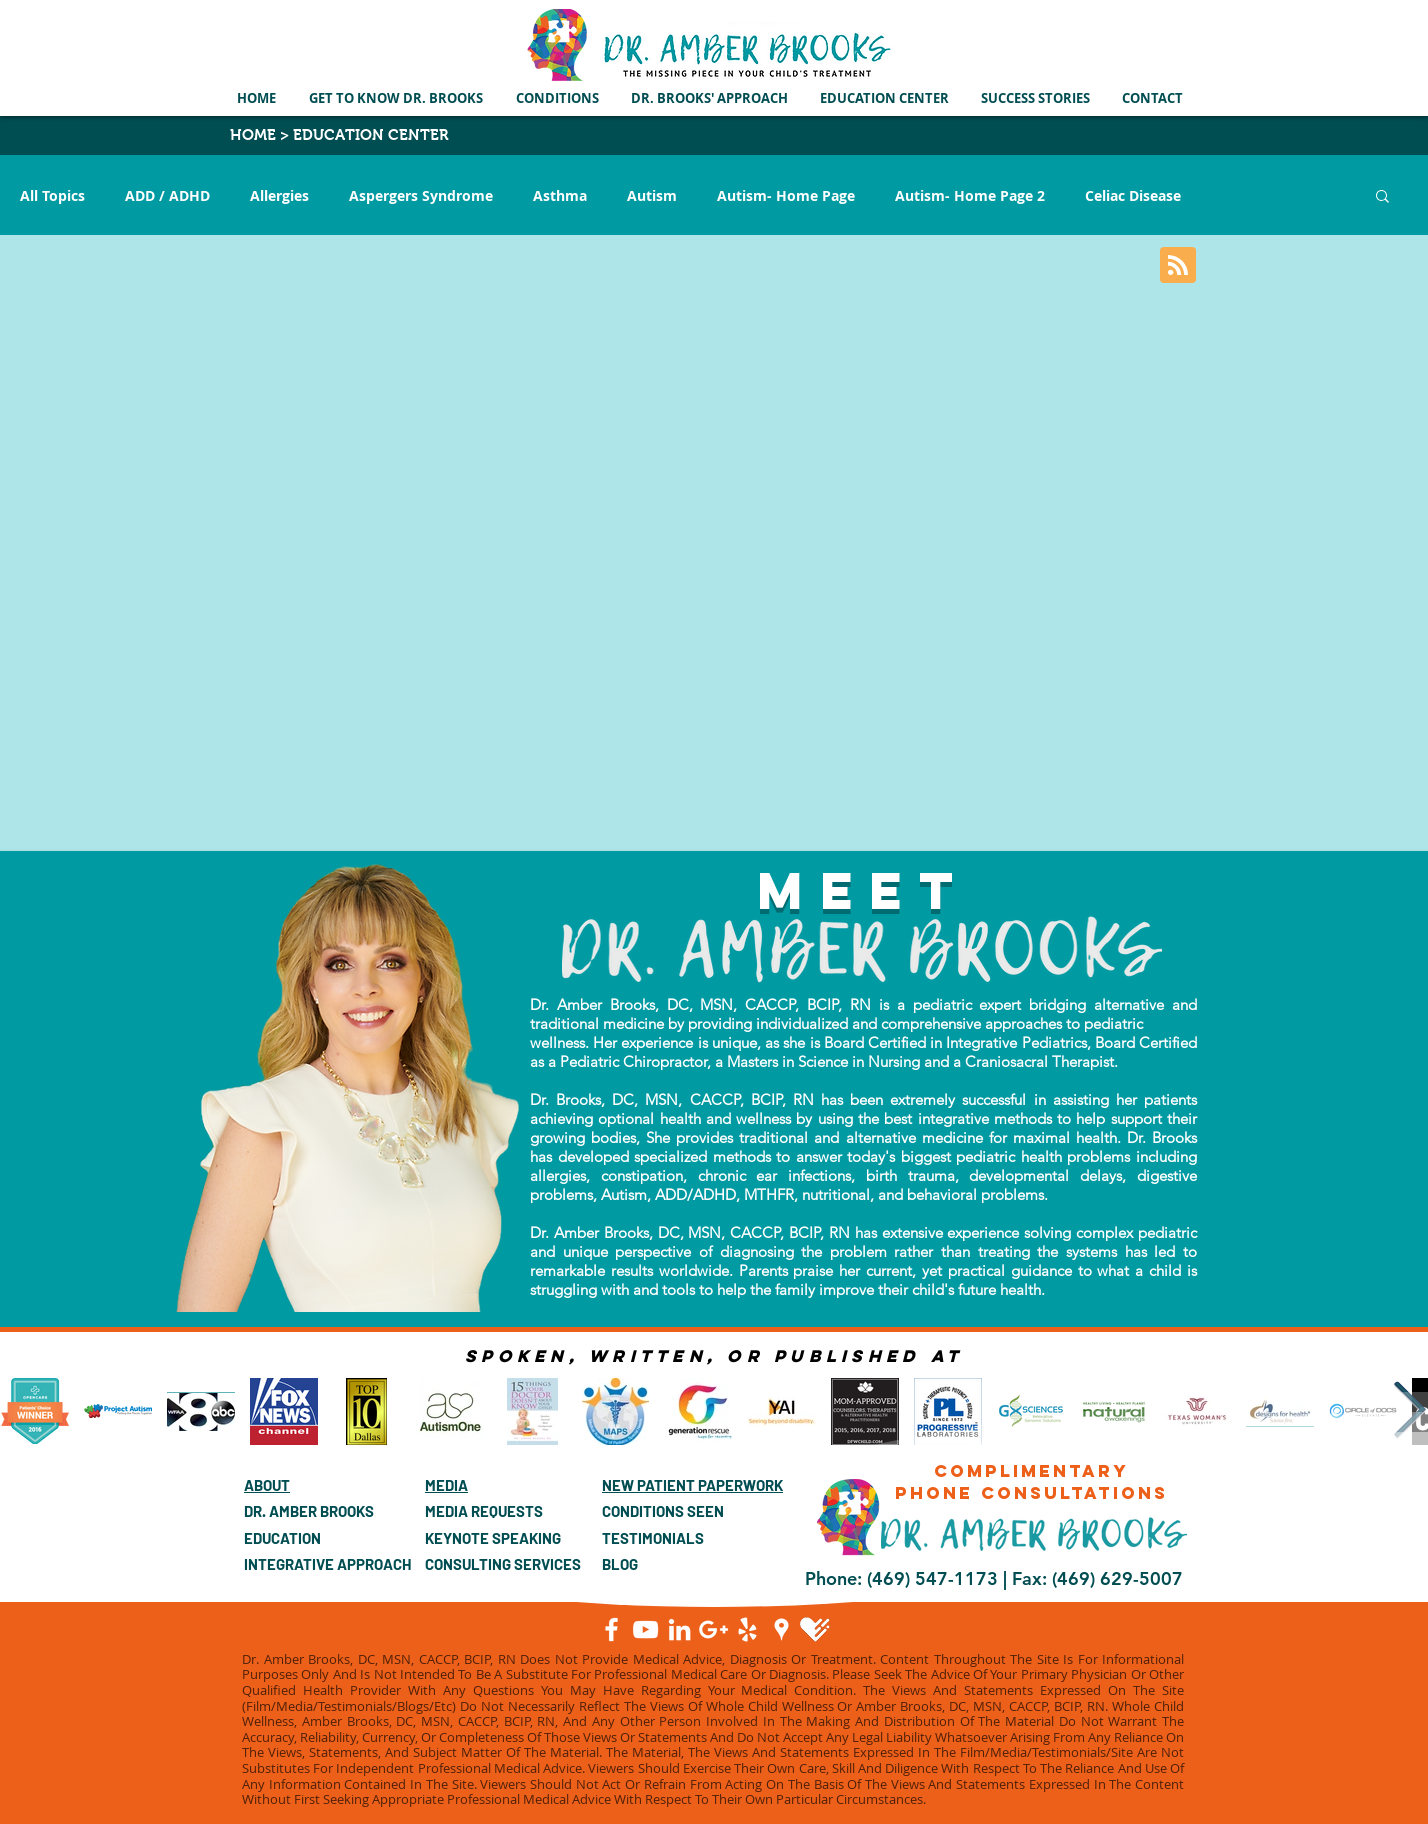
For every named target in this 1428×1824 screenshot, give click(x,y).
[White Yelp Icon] (747, 1629)
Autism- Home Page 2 (970, 195)
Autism (652, 195)
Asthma (560, 195)
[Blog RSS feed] (1178, 266)
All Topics (52, 195)
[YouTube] (645, 1629)
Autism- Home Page (786, 195)
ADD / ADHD (167, 195)
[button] (558, 98)
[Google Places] (781, 1629)
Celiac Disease (1133, 195)
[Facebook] (611, 1629)
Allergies (279, 195)
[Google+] (713, 1629)
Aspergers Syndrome (421, 195)
